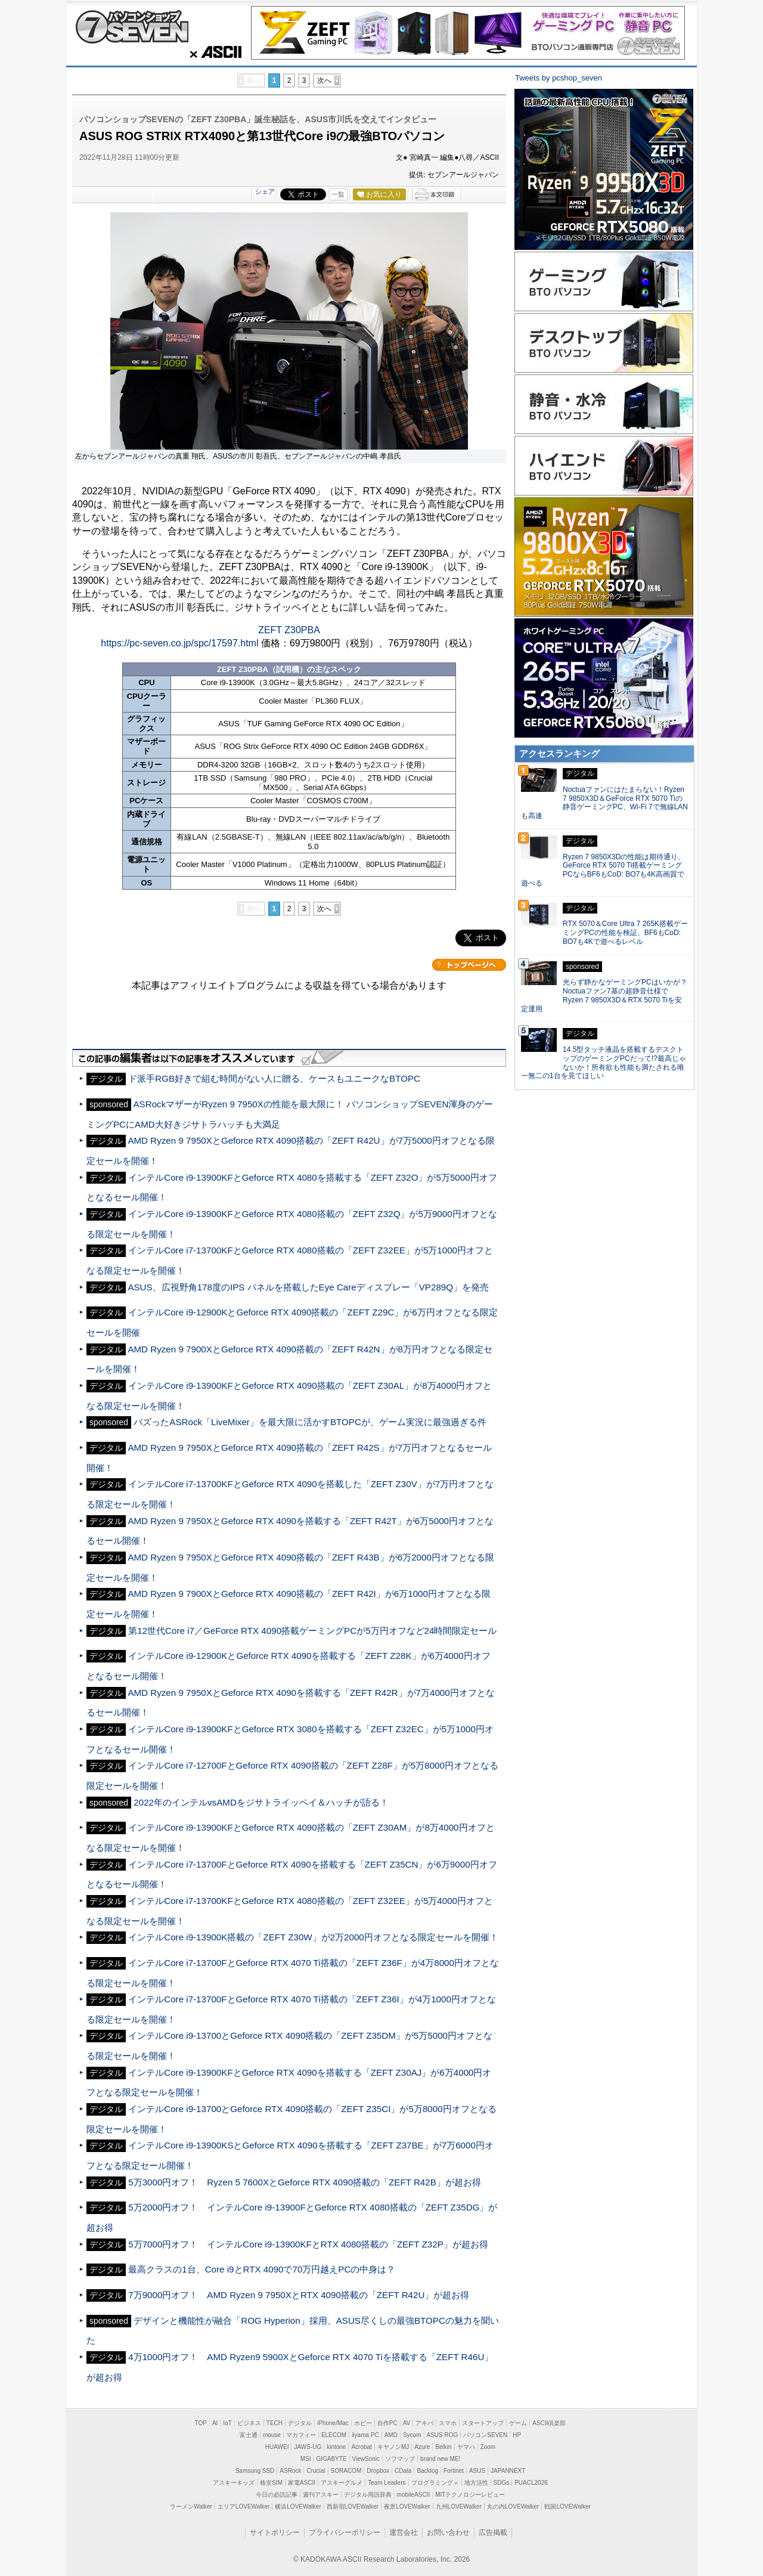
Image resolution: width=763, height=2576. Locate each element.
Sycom (412, 2435)
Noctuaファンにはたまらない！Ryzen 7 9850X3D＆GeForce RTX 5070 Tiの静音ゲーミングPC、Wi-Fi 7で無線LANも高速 (604, 802)
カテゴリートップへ (469, 965)
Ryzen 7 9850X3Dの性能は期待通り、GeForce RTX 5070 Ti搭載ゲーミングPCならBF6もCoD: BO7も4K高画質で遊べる (603, 870)
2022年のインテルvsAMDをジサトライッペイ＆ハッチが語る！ (261, 1802)
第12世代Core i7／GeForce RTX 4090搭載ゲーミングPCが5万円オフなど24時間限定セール (312, 1631)
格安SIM (271, 2482)
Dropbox (378, 2470)
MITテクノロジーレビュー (470, 2494)
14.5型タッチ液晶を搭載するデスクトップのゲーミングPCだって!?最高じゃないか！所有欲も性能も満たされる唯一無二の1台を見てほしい (603, 1062)
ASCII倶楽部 (549, 2423)
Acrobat (361, 2447)
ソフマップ (400, 2459)
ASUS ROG (442, 2435)
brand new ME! (440, 2459)
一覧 (338, 194)
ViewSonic (366, 2459)
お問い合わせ (448, 2532)
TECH (274, 2423)
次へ (324, 80)
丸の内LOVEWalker (513, 2506)
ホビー (363, 2423)
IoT (227, 2423)
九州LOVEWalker (459, 2506)
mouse (272, 2435)
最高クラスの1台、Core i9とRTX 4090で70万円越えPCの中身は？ (261, 2269)
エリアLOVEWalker (243, 2506)
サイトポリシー (275, 2532)
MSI (305, 2459)
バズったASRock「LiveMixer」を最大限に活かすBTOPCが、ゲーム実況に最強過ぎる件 (310, 1422)
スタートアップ (483, 2423)
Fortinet (453, 2470)
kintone (336, 2447)
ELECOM (333, 2435)
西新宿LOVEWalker (353, 2506)
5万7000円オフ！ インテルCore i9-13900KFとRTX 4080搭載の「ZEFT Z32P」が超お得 (308, 2244)
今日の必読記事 (276, 2494)
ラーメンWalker (191, 2506)
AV (407, 2423)
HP (517, 2435)
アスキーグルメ (341, 2482)
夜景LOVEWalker (407, 2506)
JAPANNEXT (508, 2470)
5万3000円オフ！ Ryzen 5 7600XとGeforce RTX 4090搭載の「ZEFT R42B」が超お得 (304, 2182)
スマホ (448, 2423)
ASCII (212, 51)
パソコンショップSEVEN (131, 27)
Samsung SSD (255, 2470)
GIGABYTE (331, 2459)
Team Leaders (386, 2482)
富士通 (249, 2435)
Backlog (427, 2470)
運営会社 (403, 2532)
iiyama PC (365, 2435)
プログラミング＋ (435, 2482)
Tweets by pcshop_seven (558, 77)
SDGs (502, 2482)
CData (403, 2470)
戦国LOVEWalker (567, 2506)
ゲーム (518, 2423)
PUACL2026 (531, 2482)
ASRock (290, 2470)
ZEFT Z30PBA (289, 630)
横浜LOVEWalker (298, 2506)
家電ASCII (301, 2482)
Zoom (488, 2447)
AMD (391, 2435)
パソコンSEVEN (485, 2435)
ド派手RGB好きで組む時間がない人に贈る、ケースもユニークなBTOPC (274, 1078)
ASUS (477, 2470)
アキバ (424, 2423)
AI (215, 2423)
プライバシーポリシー (344, 2532)
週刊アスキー (321, 2494)
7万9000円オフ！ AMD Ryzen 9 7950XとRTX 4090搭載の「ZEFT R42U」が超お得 (298, 2295)
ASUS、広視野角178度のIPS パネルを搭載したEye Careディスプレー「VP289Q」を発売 (308, 1287)
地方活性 (476, 2482)
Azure (422, 2447)
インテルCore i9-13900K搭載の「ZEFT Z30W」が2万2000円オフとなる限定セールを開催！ (313, 1937)
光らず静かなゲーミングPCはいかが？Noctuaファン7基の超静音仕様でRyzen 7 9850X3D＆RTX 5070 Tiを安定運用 (604, 995)
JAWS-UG (307, 2447)
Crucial (315, 2470)
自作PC (387, 2423)
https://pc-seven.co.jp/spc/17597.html (179, 643)
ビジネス (249, 2423)
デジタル (300, 2423)
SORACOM (346, 2470)
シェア (265, 191)
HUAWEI (277, 2447)
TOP (201, 2423)
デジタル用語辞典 (368, 2494)
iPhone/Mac (333, 2423)
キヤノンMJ (393, 2447)
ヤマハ (466, 2447)
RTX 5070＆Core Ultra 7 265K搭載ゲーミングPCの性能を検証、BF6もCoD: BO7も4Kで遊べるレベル (625, 932)
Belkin (443, 2447)
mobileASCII (413, 2494)
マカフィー (301, 2435)
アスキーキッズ (234, 2482)
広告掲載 (493, 2532)
